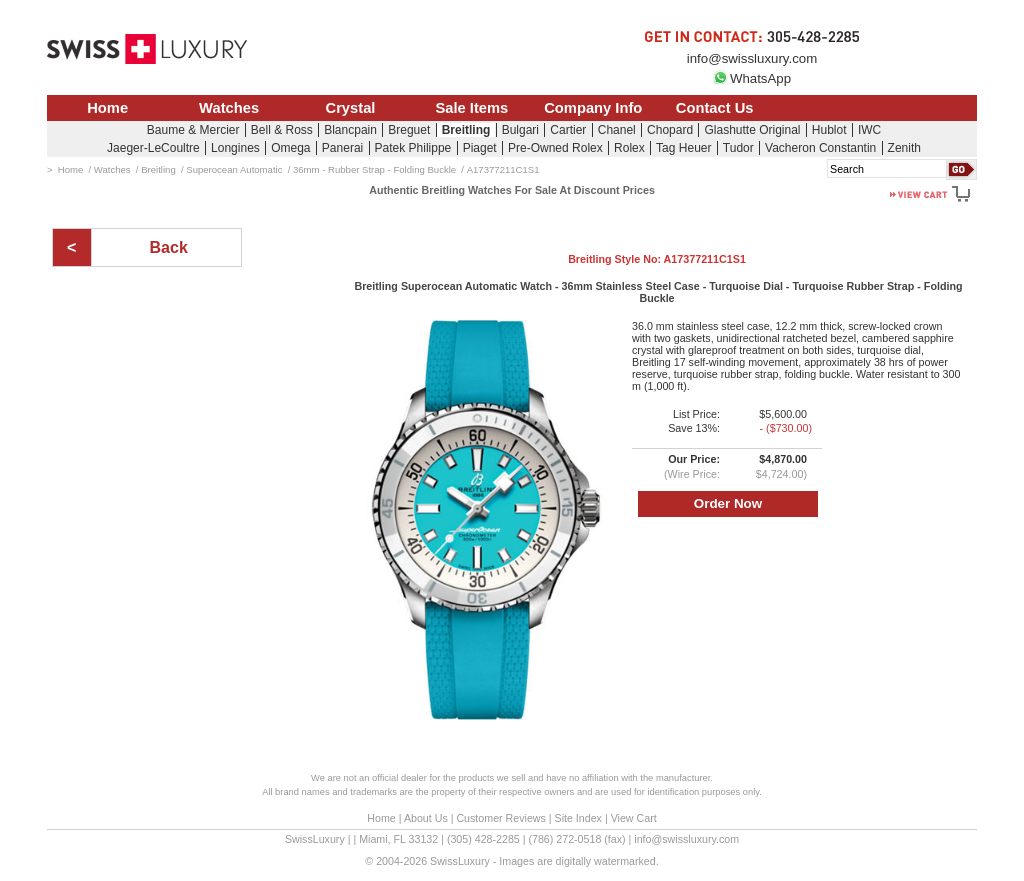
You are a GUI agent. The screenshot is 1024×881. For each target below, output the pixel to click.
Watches (229, 108)
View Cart (634, 818)
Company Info (593, 108)
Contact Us (715, 108)
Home (107, 108)
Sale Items (471, 108)
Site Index (578, 818)
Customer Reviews (500, 818)
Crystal (351, 108)
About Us (426, 818)
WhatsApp (752, 78)
